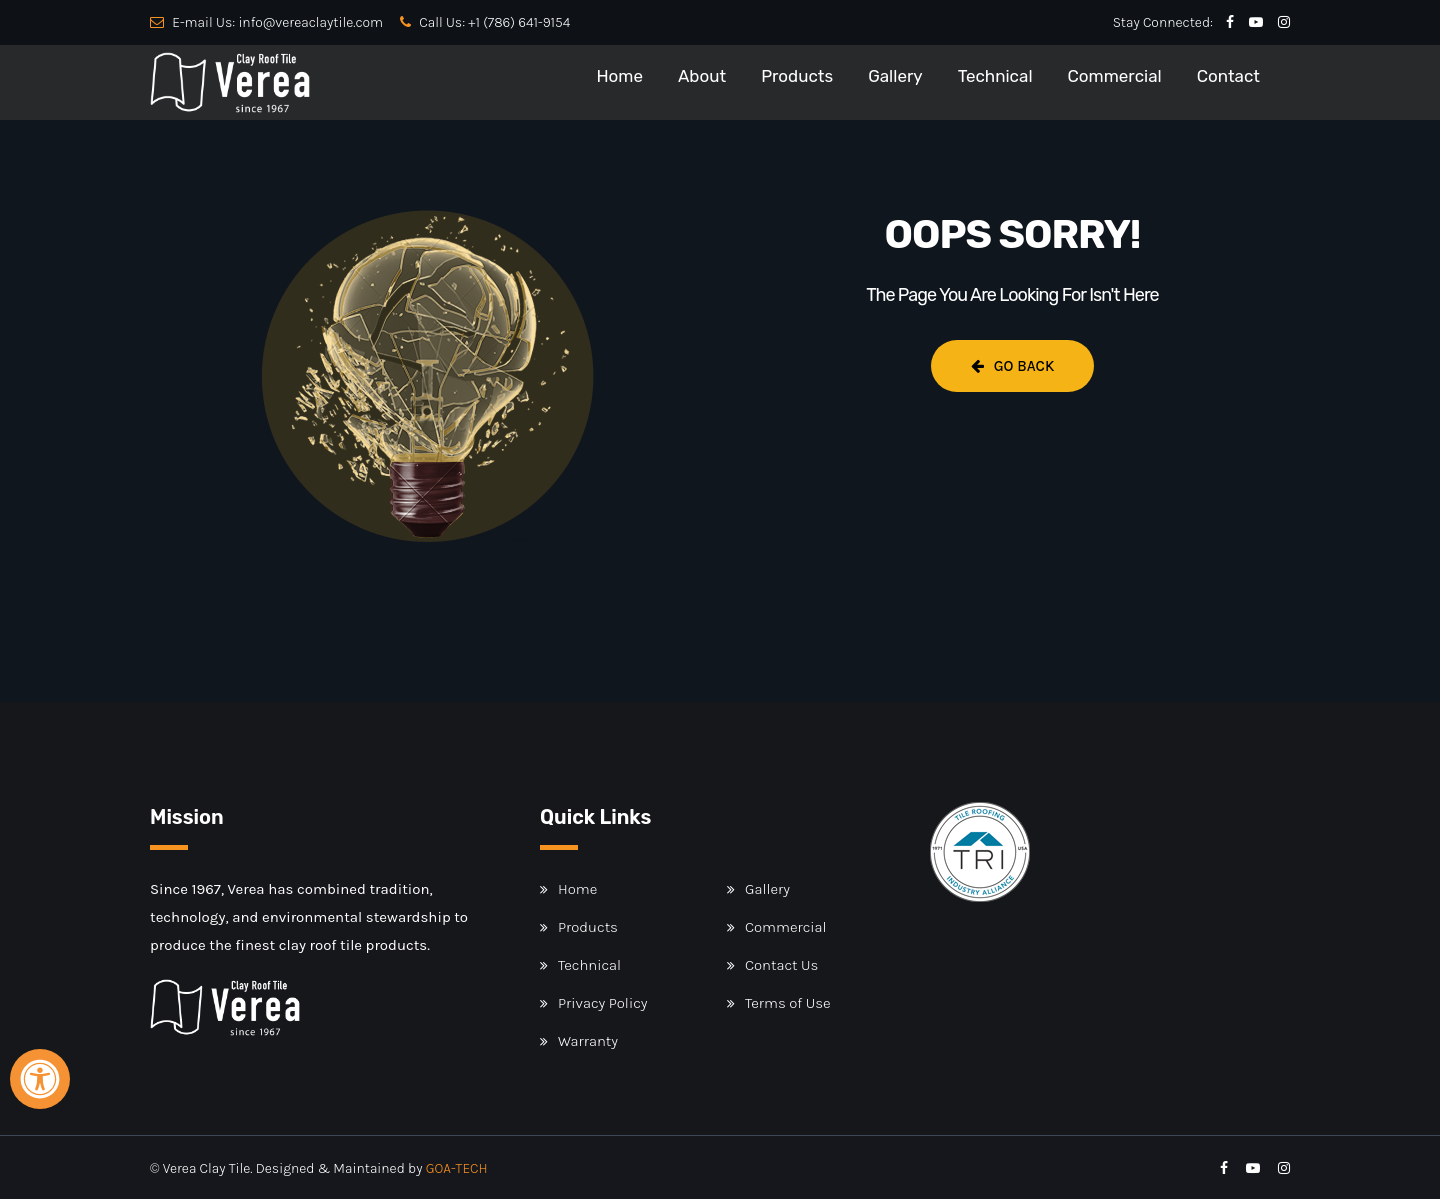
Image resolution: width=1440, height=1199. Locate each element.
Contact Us (781, 965)
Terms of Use (788, 1003)
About (702, 76)
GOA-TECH (457, 1168)
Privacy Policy (602, 1003)
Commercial (1115, 76)
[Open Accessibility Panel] (40, 1079)
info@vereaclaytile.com (310, 22)
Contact (1228, 76)
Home (619, 76)
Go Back (1013, 366)
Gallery (895, 76)
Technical (995, 76)
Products (797, 76)
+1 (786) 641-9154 (519, 22)
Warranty (588, 1041)
